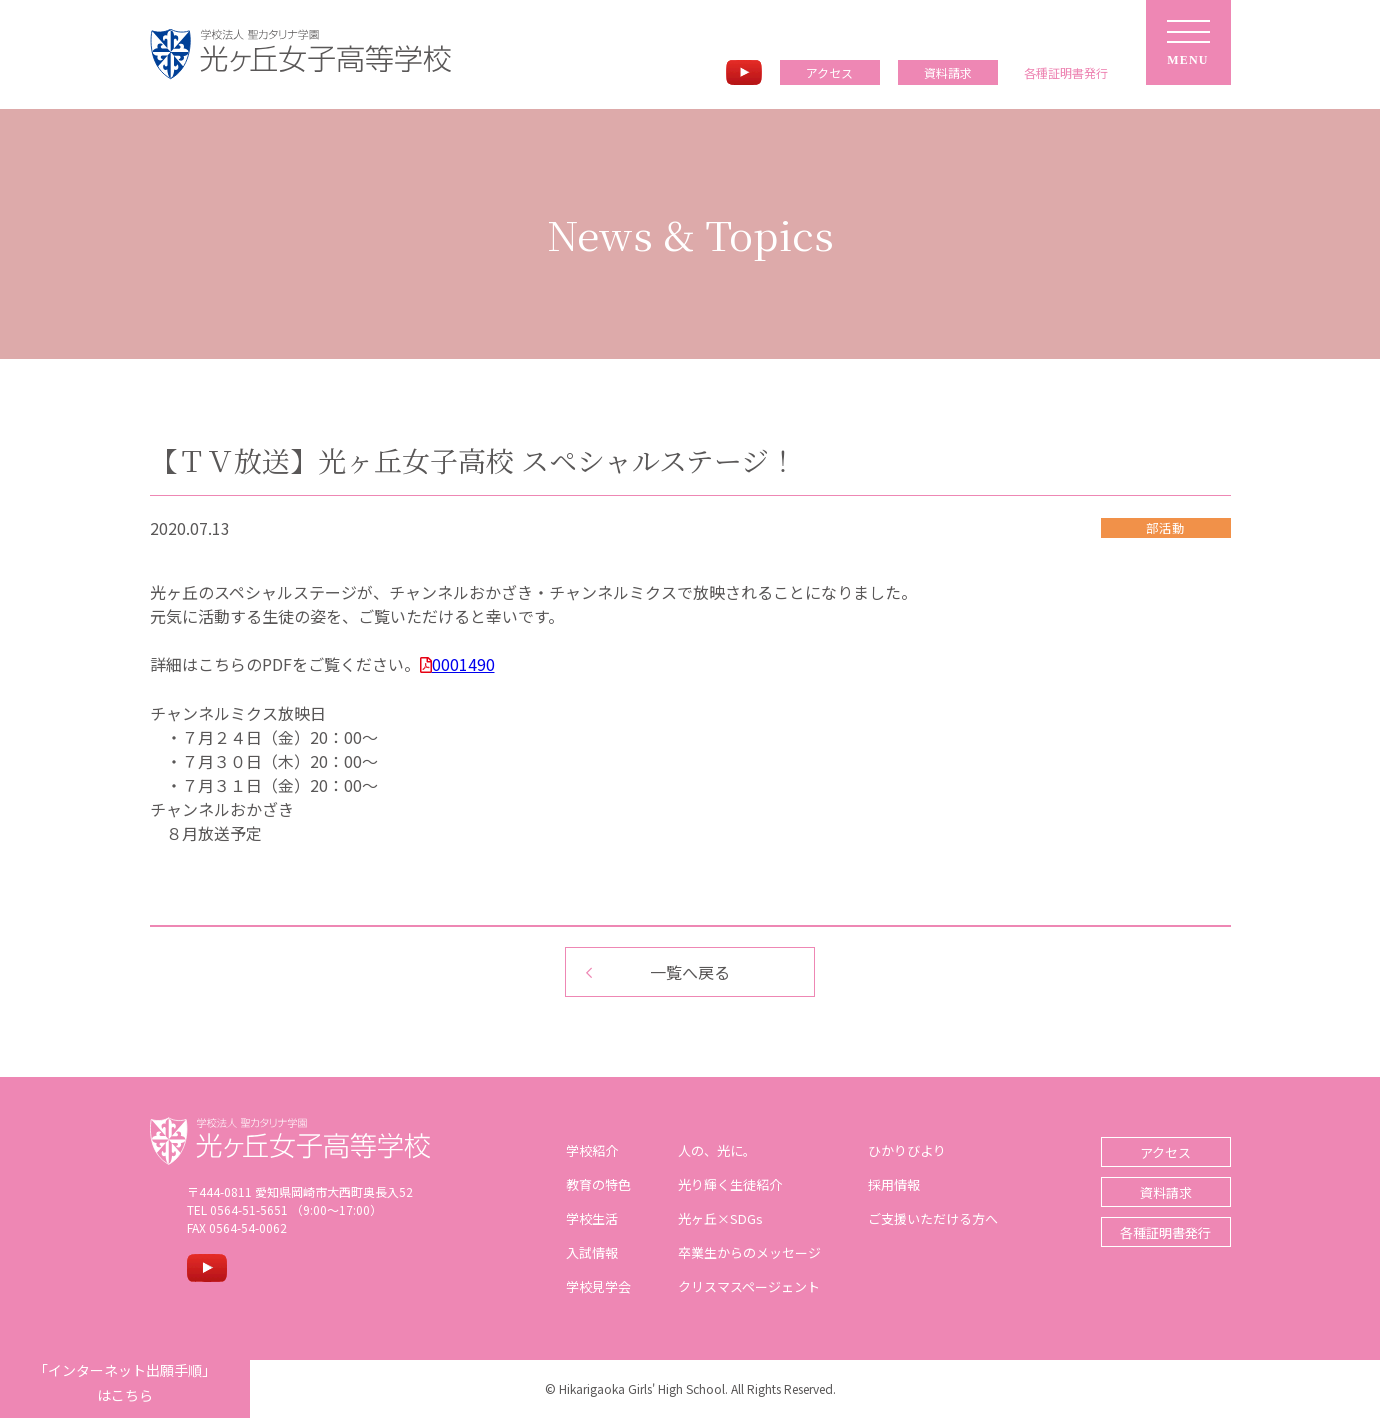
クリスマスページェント (749, 1286)
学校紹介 (592, 1150)
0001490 (463, 664)
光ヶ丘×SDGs (720, 1218)
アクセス (829, 72)
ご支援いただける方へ (933, 1218)
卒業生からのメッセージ (749, 1252)
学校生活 (592, 1218)
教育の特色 (598, 1184)
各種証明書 (1066, 73)
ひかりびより (907, 1150)
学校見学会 (598, 1286)
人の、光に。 (717, 1150)
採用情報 (894, 1184)
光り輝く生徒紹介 (730, 1184)
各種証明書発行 (1165, 1232)
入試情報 (592, 1252)
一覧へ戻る (690, 972)
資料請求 (948, 72)
